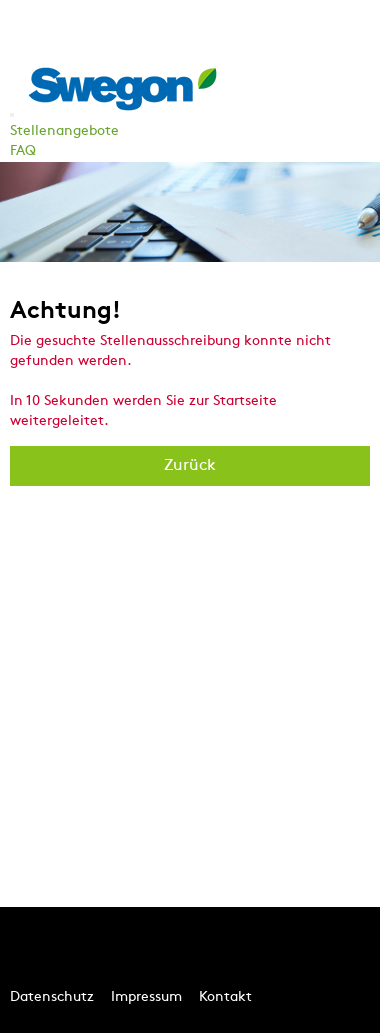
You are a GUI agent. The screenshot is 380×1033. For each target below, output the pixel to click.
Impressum (146, 997)
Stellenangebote (64, 131)
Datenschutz (52, 997)
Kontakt (225, 997)
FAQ (23, 151)
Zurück (190, 466)
